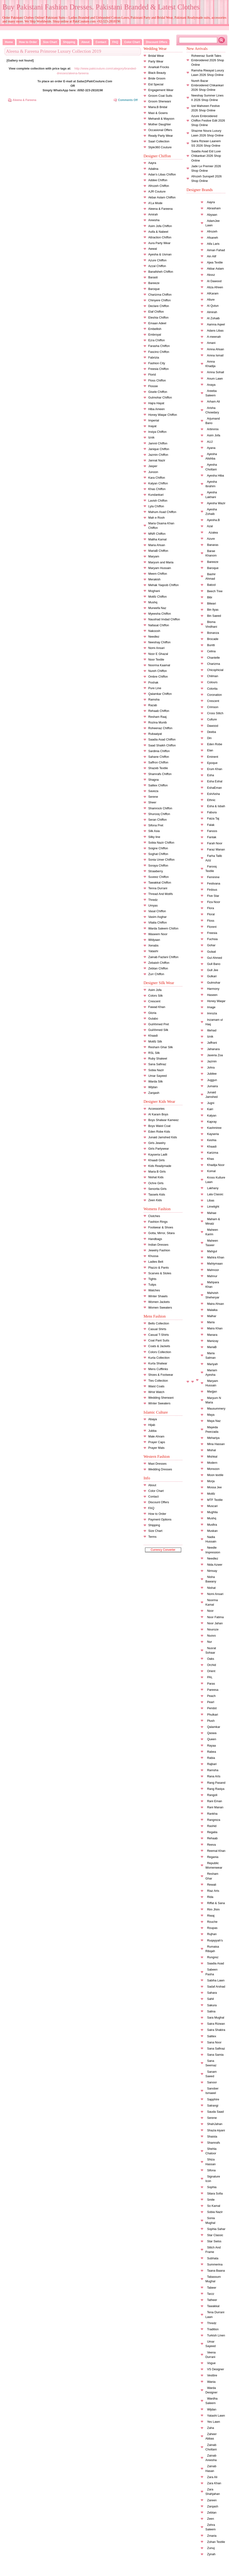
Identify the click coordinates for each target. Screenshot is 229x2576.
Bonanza (213, 633)
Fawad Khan (156, 1007)
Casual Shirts (157, 1329)
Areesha (154, 220)
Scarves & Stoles (159, 1273)
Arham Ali (213, 401)
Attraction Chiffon (159, 237)
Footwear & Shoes (160, 1227)
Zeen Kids (155, 1200)
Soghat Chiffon (158, 854)
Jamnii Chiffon (157, 443)
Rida (210, 1897)
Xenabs (153, 945)
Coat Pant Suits (158, 1340)
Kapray (212, 1121)
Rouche (212, 1921)
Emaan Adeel (157, 323)
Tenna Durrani (157, 888)
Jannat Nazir (156, 460)
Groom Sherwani (159, 101)
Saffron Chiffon (158, 762)
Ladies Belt (155, 1261)
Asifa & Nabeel (158, 231)
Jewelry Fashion (159, 1250)
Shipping (69, 42)
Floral (211, 914)
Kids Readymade (159, 1166)
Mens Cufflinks (158, 1369)
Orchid (211, 1665)
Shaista (212, 2136)
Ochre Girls (156, 1183)
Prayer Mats (156, 1448)
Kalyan (211, 1115)
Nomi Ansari (215, 1594)
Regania (212, 1857)
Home (9, 42)
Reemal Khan (216, 1851)
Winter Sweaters (159, 1403)
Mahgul (212, 1251)
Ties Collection (158, 1380)
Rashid (211, 1826)
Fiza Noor (213, 902)
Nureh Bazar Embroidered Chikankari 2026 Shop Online (207, 85)
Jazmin (212, 1061)
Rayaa (211, 1745)
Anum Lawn (215, 378)
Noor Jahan (215, 1623)
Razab (152, 705)
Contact (101, 42)
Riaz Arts (213, 1891)
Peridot (212, 1708)
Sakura (212, 2005)
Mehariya (213, 1438)
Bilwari (211, 603)
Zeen (210, 2518)
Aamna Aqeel (216, 324)
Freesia (212, 933)
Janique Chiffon (158, 449)
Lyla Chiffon (156, 506)
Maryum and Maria (161, 562)
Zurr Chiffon (156, 974)
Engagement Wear (160, 90)
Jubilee (212, 1073)
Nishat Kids (156, 1177)
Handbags (155, 1239)
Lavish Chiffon (157, 500)
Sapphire (213, 2099)
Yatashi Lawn (216, 2415)
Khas (210, 1159)
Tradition (213, 2329)
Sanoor (212, 2082)
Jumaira (212, 1086)
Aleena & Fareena (24, 100)
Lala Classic (215, 1194)
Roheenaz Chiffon (160, 728)
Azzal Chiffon (157, 266)
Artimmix (213, 429)
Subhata (212, 2258)
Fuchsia (212, 939)
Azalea (213, 532)
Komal (211, 1171)
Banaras (212, 545)
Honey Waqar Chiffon (162, 414)
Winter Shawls (158, 1296)
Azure (211, 538)
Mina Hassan (216, 1444)
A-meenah (214, 336)
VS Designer (215, 2369)
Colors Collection (159, 1352)
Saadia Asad (215, 1963)
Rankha (212, 1813)
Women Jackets (159, 1302)
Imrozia (212, 1013)
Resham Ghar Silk (160, 1047)
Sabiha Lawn (216, 1980)
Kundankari (156, 494)
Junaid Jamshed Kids (162, 1137)
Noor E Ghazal (158, 654)
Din (209, 738)
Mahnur (212, 1276)
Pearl (210, 1702)
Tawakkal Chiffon (159, 882)
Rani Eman (214, 1801)
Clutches (154, 1216)
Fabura (212, 812)
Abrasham (214, 208)
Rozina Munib (157, 722)
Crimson (212, 707)
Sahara (212, 1992)
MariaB (212, 1347)
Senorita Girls (157, 1189)
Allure (211, 299)
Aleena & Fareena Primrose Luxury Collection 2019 (53, 51)
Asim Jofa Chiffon (160, 226)
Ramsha (212, 1770)
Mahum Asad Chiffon (162, 512)
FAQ (115, 42)
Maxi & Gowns (158, 113)
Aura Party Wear (159, 243)
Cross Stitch (215, 713)
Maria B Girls (157, 1171)
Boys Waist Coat (159, 1126)
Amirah (153, 214)
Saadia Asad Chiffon (162, 739)
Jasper (152, 466)
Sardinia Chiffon (159, 751)
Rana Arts (213, 1776)
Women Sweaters (160, 1307)
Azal (210, 526)
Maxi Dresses (157, 1463)
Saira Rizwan (216, 2023)
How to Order (28, 42)
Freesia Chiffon (158, 369)
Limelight (213, 1206)
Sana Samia (215, 2054)
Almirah (212, 312)
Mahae (211, 1213)
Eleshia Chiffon (158, 317)
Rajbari (212, 1764)
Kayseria (213, 1134)
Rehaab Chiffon (158, 711)
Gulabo (153, 1018)
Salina (211, 2011)
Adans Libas (215, 330)
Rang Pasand (216, 1782)
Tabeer (211, 2287)
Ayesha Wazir (216, 503)
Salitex (211, 2036)
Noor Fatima (215, 1617)
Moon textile (215, 1475)
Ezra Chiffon (156, 340)
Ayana (211, 448)
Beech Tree (214, 591)
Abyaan (212, 214)
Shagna (153, 779)
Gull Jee (212, 970)
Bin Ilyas (212, 609)
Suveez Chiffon (158, 877)
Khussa (153, 1256)
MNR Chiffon (156, 533)
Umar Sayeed (157, 1076)
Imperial (153, 420)
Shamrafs (213, 2142)
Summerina (214, 2264)
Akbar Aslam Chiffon (162, 197)
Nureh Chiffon (157, 671)
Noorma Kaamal (159, 665)
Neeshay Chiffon (159, 642)
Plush (211, 1720)
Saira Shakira (216, 2030)
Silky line (154, 837)
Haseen (212, 995)
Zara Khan (214, 2483)
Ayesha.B (213, 520)
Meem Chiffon (157, 573)
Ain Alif (211, 256)
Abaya (152, 1419)
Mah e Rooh (156, 517)
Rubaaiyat (155, 734)
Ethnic (211, 800)
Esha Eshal (214, 781)
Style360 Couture (160, 147)
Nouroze (212, 1629)
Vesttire (212, 2375)
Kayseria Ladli (157, 1154)
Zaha (210, 2428)
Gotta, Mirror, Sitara (161, 1233)
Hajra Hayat (156, 403)
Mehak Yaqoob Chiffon (163, 585)
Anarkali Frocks (158, 67)
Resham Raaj (157, 716)
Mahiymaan (215, 1263)
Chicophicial (215, 670)
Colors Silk (155, 995)
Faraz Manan (216, 849)
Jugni (210, 1103)
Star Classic (215, 2235)
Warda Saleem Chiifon (163, 928)
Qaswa (211, 1733)
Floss (210, 920)
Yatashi (153, 951)
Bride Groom (156, 78)
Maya (210, 1414)
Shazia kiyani (216, 2130)
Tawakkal (213, 2306)
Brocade (212, 639)
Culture (212, 719)
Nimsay (212, 1571)
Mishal (211, 1450)
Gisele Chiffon (157, 392)
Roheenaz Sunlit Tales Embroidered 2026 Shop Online (207, 60)
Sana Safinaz (216, 2048)
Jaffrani (212, 1042)
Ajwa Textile (215, 262)
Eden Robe (214, 744)
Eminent (212, 756)
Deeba (211, 732)
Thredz (211, 2323)
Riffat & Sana (216, 1903)
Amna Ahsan (215, 349)
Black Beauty (157, 72)
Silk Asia (154, 831)
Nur (209, 1641)
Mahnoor (213, 1270)
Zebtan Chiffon (158, 968)
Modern (212, 1462)
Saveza (153, 791)
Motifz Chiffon (157, 596)
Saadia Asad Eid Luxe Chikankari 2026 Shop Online (206, 155)
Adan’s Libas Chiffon (162, 174)
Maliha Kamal (157, 539)
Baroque (212, 568)
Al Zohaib (213, 318)
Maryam (153, 556)
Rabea (211, 1751)
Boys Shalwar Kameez (163, 1120)
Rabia (211, 1758)
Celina (211, 651)
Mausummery (216, 1408)
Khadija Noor (216, 1165)
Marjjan (212, 1391)
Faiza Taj (213, 818)
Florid (152, 374)
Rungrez (212, 1957)
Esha (210, 775)
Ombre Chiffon (158, 676)
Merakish (154, 579)
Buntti (211, 645)
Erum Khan (214, 769)
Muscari (212, 1506)
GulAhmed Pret (158, 1024)
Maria (211, 1322)
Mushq (211, 1518)
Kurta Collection (159, 1357)
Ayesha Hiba (215, 475)
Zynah (211, 2554)
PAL (209, 1677)
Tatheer (212, 2300)
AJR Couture (156, 191)
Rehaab (212, 1838)
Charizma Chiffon (160, 294)
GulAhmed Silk (158, 1030)
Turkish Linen (216, 2335)
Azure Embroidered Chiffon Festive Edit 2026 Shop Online (208, 120)
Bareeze (212, 562)
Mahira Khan (215, 1257)
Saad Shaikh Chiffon (162, 745)
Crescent (213, 701)
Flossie (153, 386)
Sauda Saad (215, 2111)
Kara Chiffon (156, 477)
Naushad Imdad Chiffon (164, 619)
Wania (211, 2381)
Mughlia (212, 1512)
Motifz (211, 1493)
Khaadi (211, 1146)
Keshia (211, 1140)
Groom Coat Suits (160, 95)
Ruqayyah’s (215, 1940)
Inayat (152, 426)
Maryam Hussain (159, 568)
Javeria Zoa (215, 1055)
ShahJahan (214, 2124)
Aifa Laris (213, 243)
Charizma (213, 664)
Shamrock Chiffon (160, 808)
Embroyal (154, 334)
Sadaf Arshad (216, 1986)
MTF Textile (215, 1500)
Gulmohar (213, 982)
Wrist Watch (156, 1392)
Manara (212, 1334)
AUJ (209, 441)
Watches (154, 1290)
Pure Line (154, 688)
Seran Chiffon (157, 819)
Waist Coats (156, 1386)
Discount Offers (156, 42)
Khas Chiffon (156, 489)
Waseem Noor (157, 934)
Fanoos (212, 831)
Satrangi (212, 2105)
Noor (210, 1610)
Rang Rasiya (215, 1789)
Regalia (212, 1832)
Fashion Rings (158, 1221)
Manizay (212, 1341)
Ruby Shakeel (157, 1058)
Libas (210, 1200)
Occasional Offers (160, 130)
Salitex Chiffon (158, 785)
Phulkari (212, 1714)
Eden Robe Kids (159, 1131)
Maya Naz (214, 1421)
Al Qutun (213, 305)
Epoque (212, 763)
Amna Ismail (215, 355)
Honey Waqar (216, 1001)
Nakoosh (154, 631)
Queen (211, 1739)
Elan (210, 750)
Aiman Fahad (216, 250)
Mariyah (212, 1364)
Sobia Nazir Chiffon (161, 842)
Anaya (211, 384)
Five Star (213, 896)
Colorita (212, 688)
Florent (211, 927)
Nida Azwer (214, 1564)
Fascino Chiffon (158, 352)
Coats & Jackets (159, 1346)
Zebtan (211, 2512)
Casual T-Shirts (158, 1334)
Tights (152, 1279)
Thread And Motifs (160, 894)
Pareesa (212, 1689)
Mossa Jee (214, 1487)
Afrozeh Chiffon (158, 186)
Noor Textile (156, 659)
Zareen (212, 2500)
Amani (211, 343)
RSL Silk (154, 1053)
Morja (211, 1481)
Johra (211, 1067)
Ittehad (211, 1030)
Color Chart (132, 42)
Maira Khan (214, 1328)
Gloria (152, 1013)
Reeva (211, 1844)
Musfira (212, 1524)
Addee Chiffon (157, 180)
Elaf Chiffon (156, 311)
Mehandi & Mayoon (161, 118)
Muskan (212, 1531)
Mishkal (212, 1456)
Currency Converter (163, 1549)
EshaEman (214, 787)
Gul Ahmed (214, 957)
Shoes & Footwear (160, 1374)
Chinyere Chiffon (159, 300)
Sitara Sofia (215, 2193)
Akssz (211, 274)
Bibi (209, 597)
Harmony (213, 988)
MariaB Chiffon (158, 550)
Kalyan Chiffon (158, 483)
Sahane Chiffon (158, 756)
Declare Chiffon (158, 306)
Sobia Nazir (215, 2212)
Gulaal (211, 951)
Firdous (212, 889)
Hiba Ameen (156, 409)
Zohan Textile (216, 2542)
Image (211, 1007)
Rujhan (212, 1934)
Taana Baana (216, 2270)
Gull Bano (213, 964)
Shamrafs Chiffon (160, 774)
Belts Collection (158, 1323)
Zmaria (211, 2535)
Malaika (212, 1310)
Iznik (210, 1036)
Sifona (211, 2170)
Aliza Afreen (215, 287)
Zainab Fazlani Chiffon (163, 957)
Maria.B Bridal (157, 107)
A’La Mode (155, 203)
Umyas (153, 905)
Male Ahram (156, 1436)
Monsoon (213, 1469)
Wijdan (211, 2409)
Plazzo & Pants (158, 1267)
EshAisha (213, 794)
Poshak (153, 682)
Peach (211, 1696)
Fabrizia (153, 357)
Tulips (152, 1284)
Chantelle (213, 657)
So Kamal (213, 2206)
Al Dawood (214, 281)
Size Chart (50, 42)
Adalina (153, 169)
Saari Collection (159, 141)
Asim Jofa (213, 435)
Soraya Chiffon (158, 865)
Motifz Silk (155, 1041)
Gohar (211, 945)
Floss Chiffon (157, 380)
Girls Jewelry (156, 1143)
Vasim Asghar (157, 917)
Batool (211, 585)
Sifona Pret (155, 825)
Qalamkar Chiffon (160, 694)
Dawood (212, 725)
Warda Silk (155, 1081)
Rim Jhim (213, 1909)
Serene (212, 2118)
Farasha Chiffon (159, 346)
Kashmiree (214, 1128)
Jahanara (213, 1049)
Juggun (212, 1080)
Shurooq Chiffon (159, 814)
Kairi (210, 1109)
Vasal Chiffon (157, 911)
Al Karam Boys (158, 1114)
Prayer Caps (156, 1442)
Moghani (154, 591)
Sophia (211, 2187)
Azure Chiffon (157, 260)
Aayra (211, 202)
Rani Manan (215, 1807)
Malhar (211, 1316)
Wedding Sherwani (161, 1397)
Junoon (153, 472)
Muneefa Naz (157, 608)
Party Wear (155, 61)
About (85, 42)
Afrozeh (212, 231)
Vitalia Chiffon (157, 922)
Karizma (212, 1152)
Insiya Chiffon (157, 432)
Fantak (211, 837)
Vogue (211, 2363)
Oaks (210, 1658)
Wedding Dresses (160, 1469)
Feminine (213, 877)
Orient (211, 1671)
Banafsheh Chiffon (160, 271)
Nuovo (211, 1635)
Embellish (154, 329)
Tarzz (210, 2294)
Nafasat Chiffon (158, 625)
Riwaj (210, 1915)
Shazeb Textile (158, 768)
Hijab (151, 1425)
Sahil (210, 1999)
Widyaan (154, 940)
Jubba (152, 1431)
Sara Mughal (215, 2017)
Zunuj (211, 2548)
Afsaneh (212, 237)
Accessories (156, 1108)
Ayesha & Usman (160, 254)
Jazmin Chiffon (158, 454)
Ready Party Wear (160, 135)
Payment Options (159, 1519)
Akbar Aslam (215, 268)
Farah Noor (214, 843)
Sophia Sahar (216, 2229)
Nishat (211, 1588)
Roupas (212, 1928)
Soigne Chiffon (158, 848)
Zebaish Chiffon (158, 962)
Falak (210, 825)
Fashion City (156, 363)
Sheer (152, 802)
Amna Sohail (215, 372)
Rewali (211, 1884)
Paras (211, 1683)
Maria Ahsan (156, 545)
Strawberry (155, 871)
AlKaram (212, 293)
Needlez (212, 1558)
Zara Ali (212, 2477)
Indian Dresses (158, 1244)
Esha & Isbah (216, 806)
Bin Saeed (214, 616)
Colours (212, 682)
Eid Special (155, 84)
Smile (211, 2199)
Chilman (212, 676)
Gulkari (212, 976)
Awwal (152, 248)
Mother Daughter (159, 124)
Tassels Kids (156, 1194)
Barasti (153, 277)
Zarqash (212, 2506)
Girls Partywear (158, 1148)
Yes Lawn (213, 2421)
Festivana (213, 883)
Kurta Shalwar (157, 1363)
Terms (152, 1536)
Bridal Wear (156, 55)
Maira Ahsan (215, 1304)
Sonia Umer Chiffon (161, 859)
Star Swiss (214, 2241)
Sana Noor (214, 2042)
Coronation (214, 695)
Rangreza (213, 1820)
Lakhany (212, 1188)
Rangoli (212, 1795)
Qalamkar (213, 1727)
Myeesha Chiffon (159, 613)
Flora (210, 908)
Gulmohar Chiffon (160, 397)
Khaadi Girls (156, 1160)
